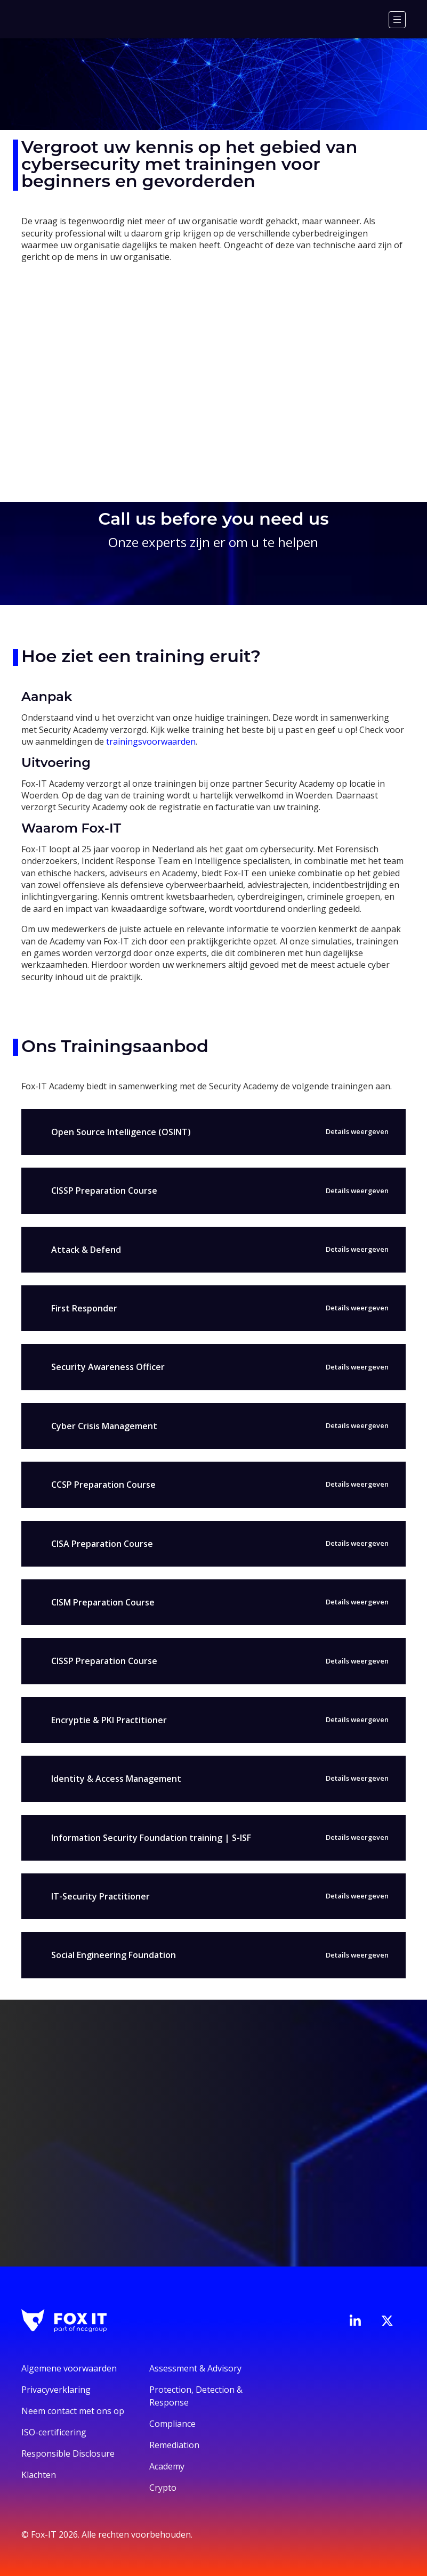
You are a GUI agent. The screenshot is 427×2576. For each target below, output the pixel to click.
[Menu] (397, 19)
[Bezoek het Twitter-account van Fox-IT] (387, 2321)
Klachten (38, 2475)
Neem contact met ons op (72, 2411)
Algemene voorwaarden (69, 2368)
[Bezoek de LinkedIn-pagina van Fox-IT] (355, 2320)
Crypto (162, 2487)
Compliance (172, 2424)
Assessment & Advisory (195, 2368)
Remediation (174, 2445)
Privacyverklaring (56, 2389)
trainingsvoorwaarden (151, 741)
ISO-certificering (53, 2432)
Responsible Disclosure (68, 2453)
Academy (166, 2466)
